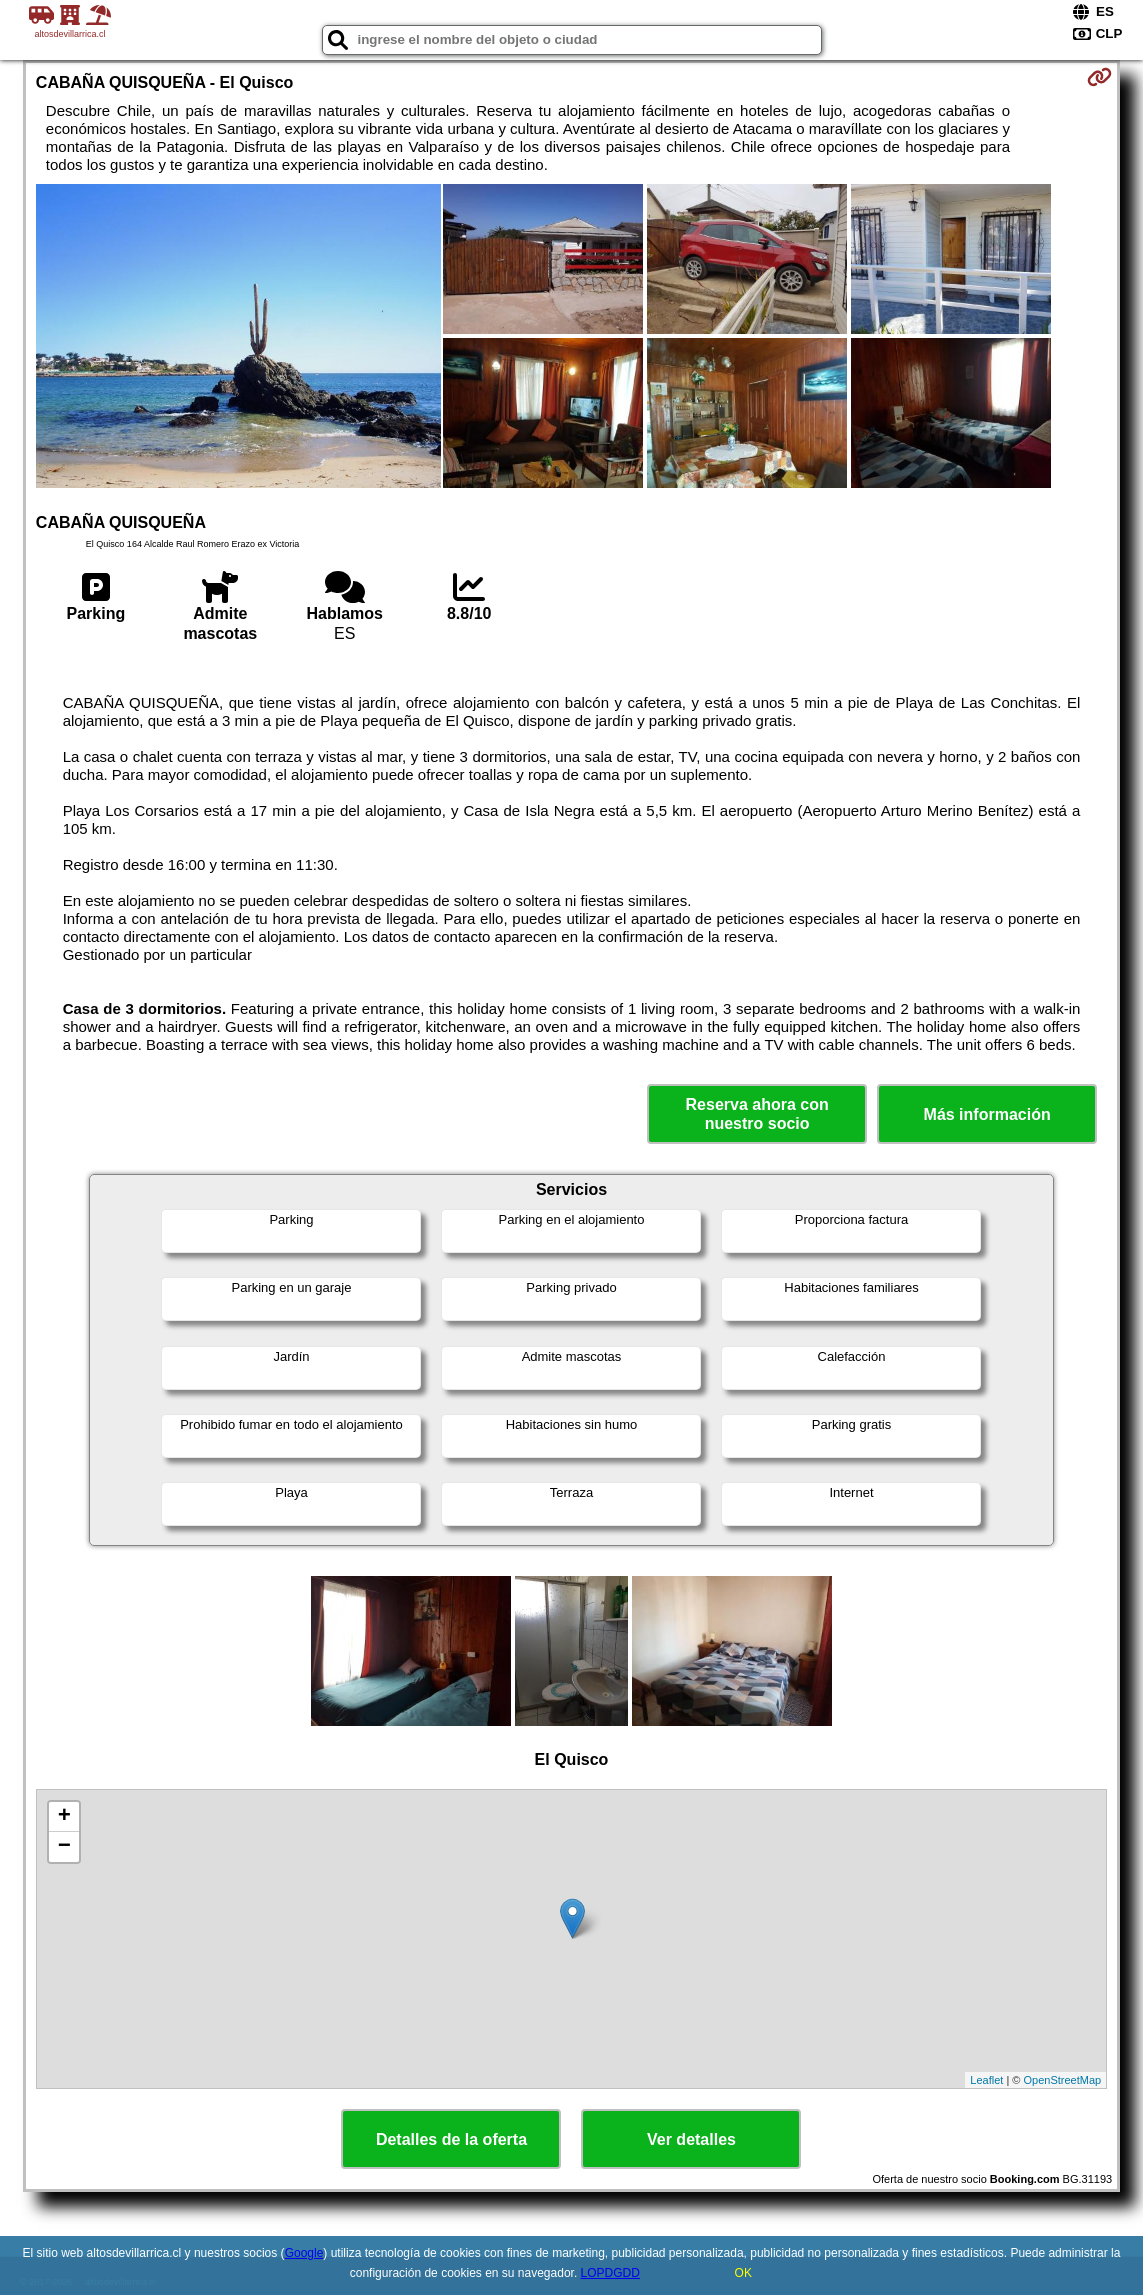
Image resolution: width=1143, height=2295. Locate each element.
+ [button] (64, 1817)
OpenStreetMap (1062, 2080)
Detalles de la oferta (451, 2139)
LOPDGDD (610, 2273)
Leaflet (986, 2080)
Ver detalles (691, 2139)
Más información (987, 1114)
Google (304, 2253)
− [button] (64, 1847)
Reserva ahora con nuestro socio (757, 1114)
